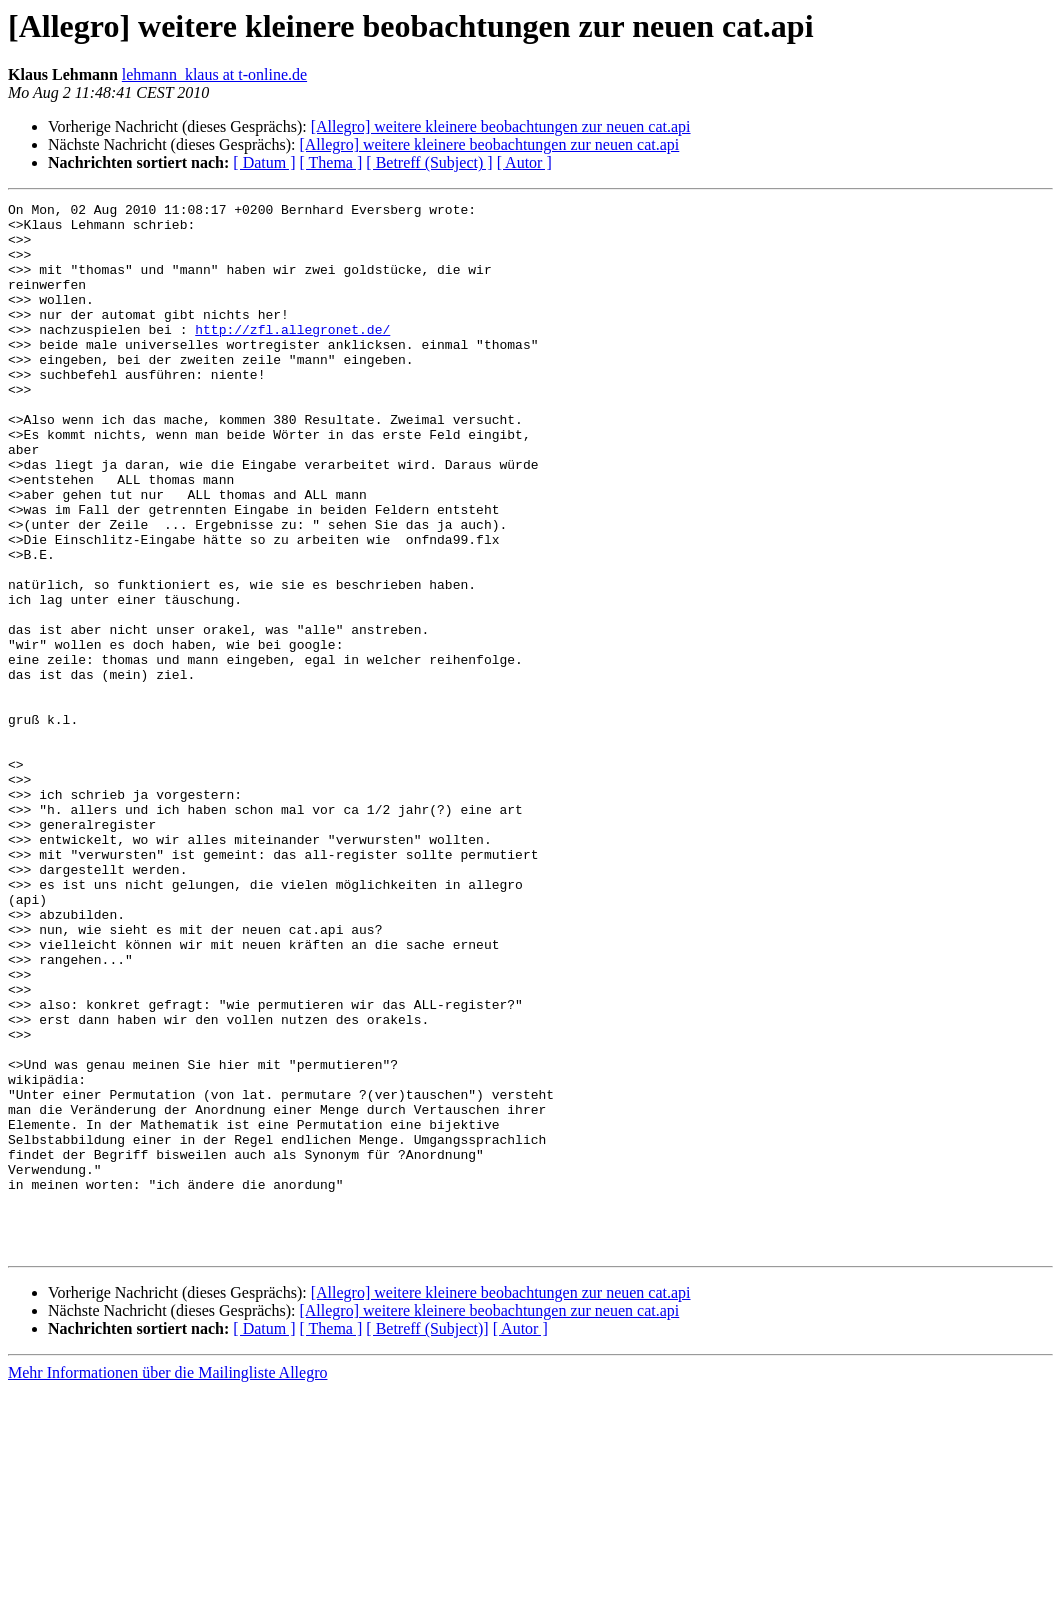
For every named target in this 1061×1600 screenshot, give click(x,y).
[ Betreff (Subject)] (427, 1538)
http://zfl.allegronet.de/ (292, 356)
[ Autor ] (524, 162)
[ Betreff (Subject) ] (429, 162)
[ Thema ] (331, 162)
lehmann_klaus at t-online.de (214, 74)
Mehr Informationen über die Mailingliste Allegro (167, 1582)
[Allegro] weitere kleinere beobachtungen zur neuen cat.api (501, 126)
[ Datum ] (264, 162)
